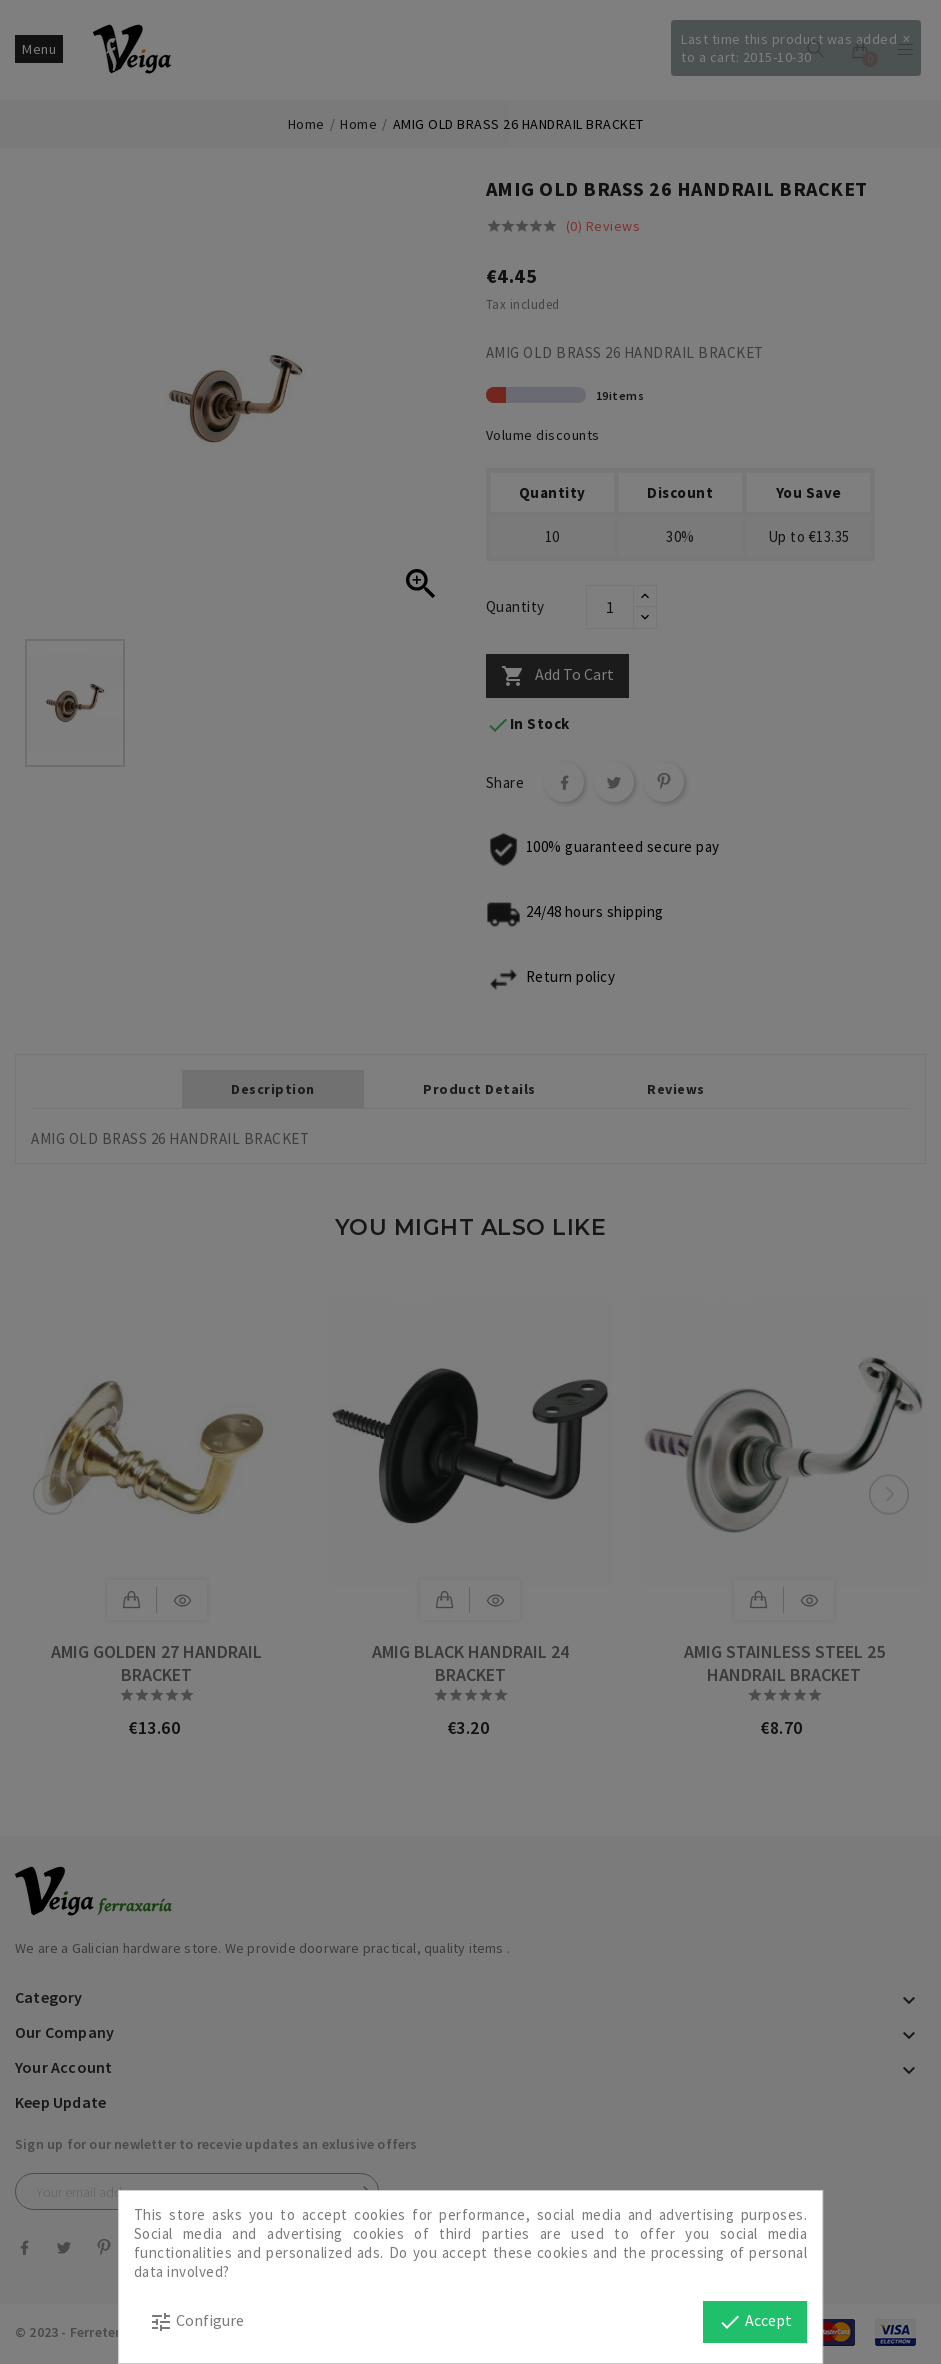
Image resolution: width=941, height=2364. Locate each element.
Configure (196, 2322)
